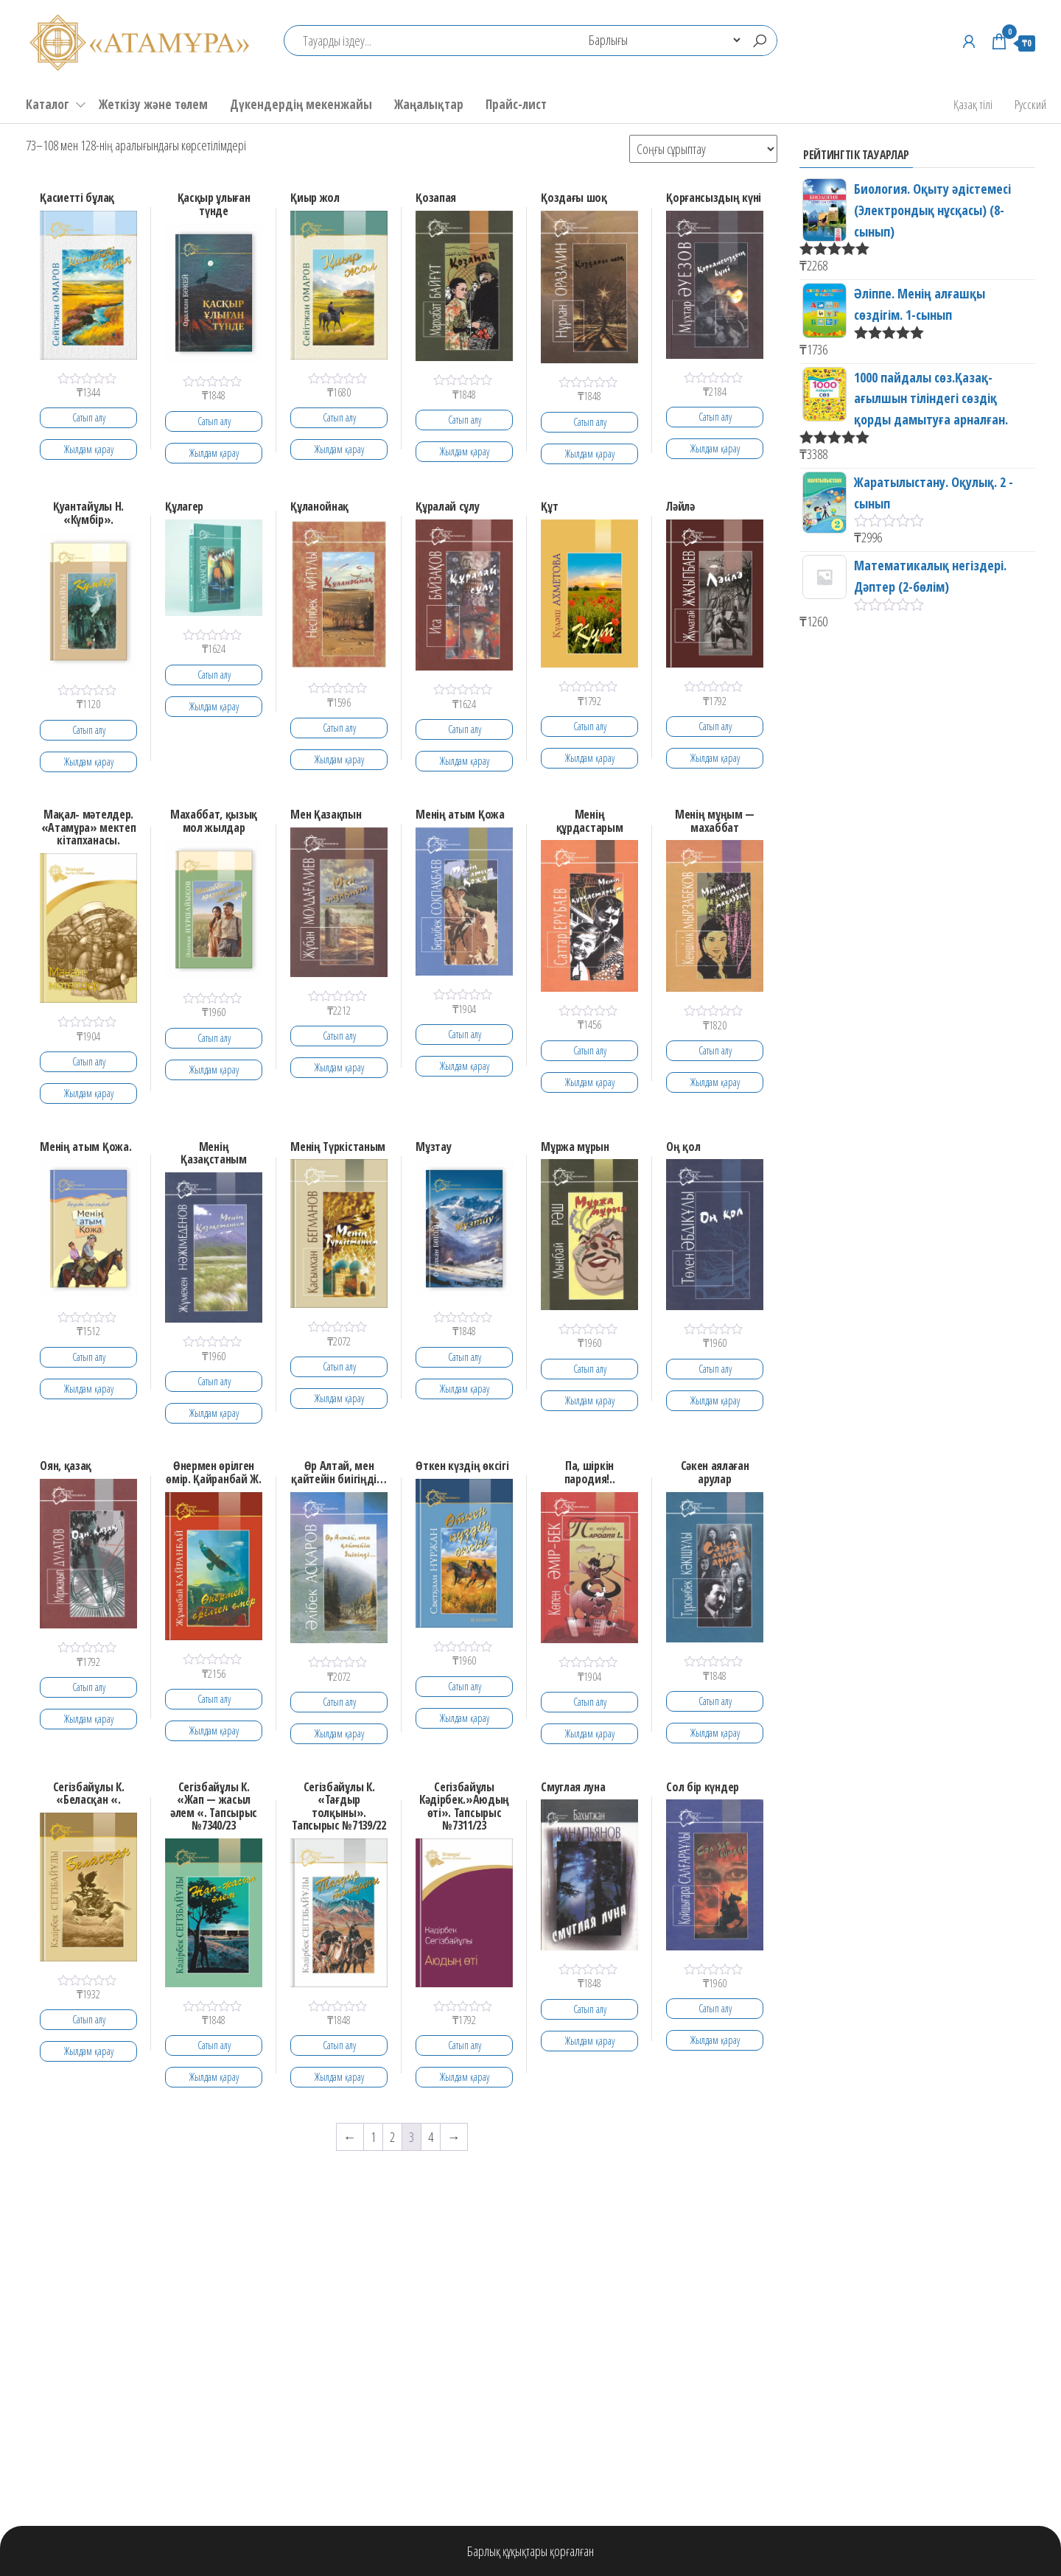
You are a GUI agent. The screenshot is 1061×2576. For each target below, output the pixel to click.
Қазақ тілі (972, 104)
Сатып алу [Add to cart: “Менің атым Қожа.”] (88, 1357)
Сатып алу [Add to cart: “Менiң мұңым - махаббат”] (715, 1050)
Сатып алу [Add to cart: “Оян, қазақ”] (88, 1687)
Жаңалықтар (428, 104)
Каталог (47, 104)
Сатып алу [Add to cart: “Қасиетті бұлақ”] (88, 417)
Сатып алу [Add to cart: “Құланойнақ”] (339, 728)
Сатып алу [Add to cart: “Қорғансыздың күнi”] (715, 417)
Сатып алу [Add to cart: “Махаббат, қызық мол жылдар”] (214, 1038)
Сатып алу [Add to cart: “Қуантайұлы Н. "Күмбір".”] (88, 730)
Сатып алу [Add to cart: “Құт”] (589, 726)
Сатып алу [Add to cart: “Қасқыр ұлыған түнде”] (214, 421)
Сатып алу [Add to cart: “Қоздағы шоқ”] (589, 422)
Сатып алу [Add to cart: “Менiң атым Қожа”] (464, 1034)
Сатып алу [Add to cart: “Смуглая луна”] (589, 2009)
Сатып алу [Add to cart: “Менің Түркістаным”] (339, 1366)
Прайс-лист (516, 104)
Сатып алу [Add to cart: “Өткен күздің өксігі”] (464, 1686)
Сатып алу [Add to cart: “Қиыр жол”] (339, 417)
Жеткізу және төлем (153, 104)
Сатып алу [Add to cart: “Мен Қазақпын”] (339, 1036)
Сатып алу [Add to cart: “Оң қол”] (715, 1369)
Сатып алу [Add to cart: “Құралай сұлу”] (464, 729)
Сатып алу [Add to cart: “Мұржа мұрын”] (589, 1369)
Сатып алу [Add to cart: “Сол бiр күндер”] (715, 2008)
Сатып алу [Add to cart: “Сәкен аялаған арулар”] (715, 1701)
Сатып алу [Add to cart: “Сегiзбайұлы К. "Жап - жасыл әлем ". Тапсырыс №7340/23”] (214, 2045)
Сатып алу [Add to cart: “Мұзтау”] (464, 1357)
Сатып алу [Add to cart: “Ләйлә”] (715, 726)
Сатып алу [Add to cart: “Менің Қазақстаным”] (214, 1381)
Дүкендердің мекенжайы (301, 104)
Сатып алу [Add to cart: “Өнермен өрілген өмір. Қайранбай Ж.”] (214, 1699)
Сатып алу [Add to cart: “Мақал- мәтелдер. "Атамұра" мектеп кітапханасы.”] (88, 1061)
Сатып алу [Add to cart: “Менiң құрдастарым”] (589, 1050)
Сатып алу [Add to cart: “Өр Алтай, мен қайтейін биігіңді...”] (339, 1702)
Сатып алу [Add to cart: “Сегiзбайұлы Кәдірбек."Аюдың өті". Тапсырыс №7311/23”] (464, 2045)
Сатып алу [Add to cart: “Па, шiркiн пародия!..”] (589, 1702)
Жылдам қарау (88, 449)
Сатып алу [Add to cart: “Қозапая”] (464, 420)
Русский (1030, 104)
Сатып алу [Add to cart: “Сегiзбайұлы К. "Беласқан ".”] (88, 2019)
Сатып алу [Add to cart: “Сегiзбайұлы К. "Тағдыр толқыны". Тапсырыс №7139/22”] (339, 2045)
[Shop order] (703, 149)
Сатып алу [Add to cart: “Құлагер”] (214, 675)
